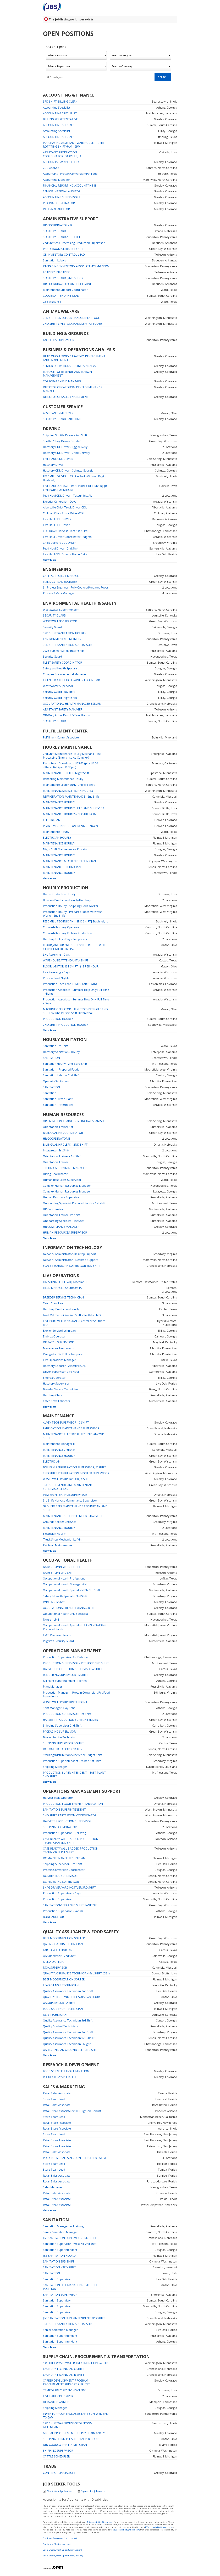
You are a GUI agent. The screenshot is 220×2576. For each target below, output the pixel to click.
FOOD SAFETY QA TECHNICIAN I (63, 2009)
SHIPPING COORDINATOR (60, 1827)
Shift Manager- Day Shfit (59, 1708)
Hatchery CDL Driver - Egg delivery (65, 447)
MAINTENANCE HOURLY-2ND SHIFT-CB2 (69, 814)
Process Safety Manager (58, 593)
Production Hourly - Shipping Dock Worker (70, 906)
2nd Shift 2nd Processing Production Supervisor (74, 243)
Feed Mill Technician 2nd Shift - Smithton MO (72, 1315)
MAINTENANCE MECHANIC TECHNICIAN (69, 861)
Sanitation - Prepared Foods (61, 1069)
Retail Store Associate (57, 2123)
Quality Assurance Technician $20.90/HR (69, 2038)
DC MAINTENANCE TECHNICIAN (64, 1858)
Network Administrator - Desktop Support (70, 1260)
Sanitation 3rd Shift (55, 1046)
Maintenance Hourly (56, 832)
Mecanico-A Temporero (58, 1348)
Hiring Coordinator (55, 1174)
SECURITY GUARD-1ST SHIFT (61, 237)
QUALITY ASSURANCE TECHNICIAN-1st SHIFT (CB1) (76, 1973)
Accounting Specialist (56, 107)
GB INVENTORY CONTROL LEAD (64, 254)
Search (162, 77)
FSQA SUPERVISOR (55, 1967)
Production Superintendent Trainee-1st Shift (72, 1761)
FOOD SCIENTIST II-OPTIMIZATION (66, 2071)
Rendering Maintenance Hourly (63, 779)
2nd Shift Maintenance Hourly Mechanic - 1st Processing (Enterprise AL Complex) (72, 755)
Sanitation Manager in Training (63, 2226)
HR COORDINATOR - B (57, 225)
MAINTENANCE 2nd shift (59, 1450)
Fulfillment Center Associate (61, 737)
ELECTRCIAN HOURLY (57, 837)
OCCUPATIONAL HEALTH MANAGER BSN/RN (72, 703)
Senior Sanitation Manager (60, 2232)
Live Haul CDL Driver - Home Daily (65, 554)
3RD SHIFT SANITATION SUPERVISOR (67, 645)
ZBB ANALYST (52, 302)
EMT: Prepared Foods (57, 1635)
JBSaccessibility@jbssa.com (100, 2522)
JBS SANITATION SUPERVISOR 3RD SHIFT (70, 2238)
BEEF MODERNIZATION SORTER (64, 1938)
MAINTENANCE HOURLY (59, 802)
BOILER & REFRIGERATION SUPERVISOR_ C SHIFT (74, 1467)
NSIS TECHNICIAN (55, 2015)
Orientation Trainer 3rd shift (61, 1215)
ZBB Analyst (51, 168)
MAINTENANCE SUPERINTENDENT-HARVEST (72, 1516)
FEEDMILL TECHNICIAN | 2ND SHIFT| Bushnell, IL (75, 921)
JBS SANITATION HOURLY (60, 2256)
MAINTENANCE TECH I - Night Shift (66, 773)
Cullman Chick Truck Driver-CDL (63, 513)
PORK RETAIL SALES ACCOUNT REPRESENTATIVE (75, 2158)
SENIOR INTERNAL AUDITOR (61, 191)
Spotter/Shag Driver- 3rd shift (62, 441)
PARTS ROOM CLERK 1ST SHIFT (63, 249)
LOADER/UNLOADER (56, 272)
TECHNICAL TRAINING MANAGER (64, 1168)
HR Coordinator (53, 1209)
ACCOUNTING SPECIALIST (60, 137)
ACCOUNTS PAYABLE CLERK (61, 162)
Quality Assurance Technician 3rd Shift (67, 2020)
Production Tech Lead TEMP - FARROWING (70, 984)
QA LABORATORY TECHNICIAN (63, 1944)
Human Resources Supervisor (62, 1180)
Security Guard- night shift (60, 698)
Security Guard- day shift (59, 692)
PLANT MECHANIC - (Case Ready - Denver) (70, 826)
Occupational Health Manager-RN (65, 1584)
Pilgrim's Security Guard (58, 1641)
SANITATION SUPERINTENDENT (64, 1809)
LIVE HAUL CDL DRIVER (58, 459)
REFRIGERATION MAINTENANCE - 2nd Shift (71, 796)
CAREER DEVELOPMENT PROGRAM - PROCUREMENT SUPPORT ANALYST (66, 2382)
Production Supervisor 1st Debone (65, 1657)
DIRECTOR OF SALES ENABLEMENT (66, 397)
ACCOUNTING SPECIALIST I (61, 113)
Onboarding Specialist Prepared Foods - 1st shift (74, 1203)
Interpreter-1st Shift (56, 1150)
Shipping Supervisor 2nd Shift (62, 1725)
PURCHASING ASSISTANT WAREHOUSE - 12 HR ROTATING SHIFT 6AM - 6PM (73, 144)
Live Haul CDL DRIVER (57, 519)
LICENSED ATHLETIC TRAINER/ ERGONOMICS (72, 680)
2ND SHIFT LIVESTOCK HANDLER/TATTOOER (72, 324)
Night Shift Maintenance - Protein (65, 849)
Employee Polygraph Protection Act (60, 2538)
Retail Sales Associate (56, 2093)
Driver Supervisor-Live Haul (61, 1372)
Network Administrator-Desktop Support (69, 1254)
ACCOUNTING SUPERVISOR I (61, 197)
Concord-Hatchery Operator (61, 927)
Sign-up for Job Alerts (91, 2491)
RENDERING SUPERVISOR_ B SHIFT (65, 1675)
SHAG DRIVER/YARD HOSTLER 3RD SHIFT (69, 1887)
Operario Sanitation (56, 1081)
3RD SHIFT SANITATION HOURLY (64, 633)
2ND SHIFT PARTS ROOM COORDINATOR (69, 1815)
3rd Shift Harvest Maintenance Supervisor (70, 1500)
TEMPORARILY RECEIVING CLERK (64, 2390)
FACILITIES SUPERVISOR (58, 340)
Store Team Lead (54, 2099)
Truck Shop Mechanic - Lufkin (62, 1539)
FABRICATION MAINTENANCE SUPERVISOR (71, 1428)
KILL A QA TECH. (53, 1962)
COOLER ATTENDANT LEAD (61, 296)
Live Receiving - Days (56, 954)
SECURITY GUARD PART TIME (62, 419)
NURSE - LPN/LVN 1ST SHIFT (62, 1567)
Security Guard (52, 627)
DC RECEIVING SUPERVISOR (61, 1882)
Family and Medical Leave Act (57, 2544)
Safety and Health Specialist (61, 668)
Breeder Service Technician (60, 1389)
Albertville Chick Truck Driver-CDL (65, 507)
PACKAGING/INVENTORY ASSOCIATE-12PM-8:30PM (76, 266)
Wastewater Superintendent (61, 610)
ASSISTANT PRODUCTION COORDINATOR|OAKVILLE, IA (62, 154)
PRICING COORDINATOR (59, 203)
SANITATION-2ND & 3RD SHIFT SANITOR (70, 1905)
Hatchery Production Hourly (61, 1309)
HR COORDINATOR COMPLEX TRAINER (68, 284)
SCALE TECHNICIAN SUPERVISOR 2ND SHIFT (72, 1266)
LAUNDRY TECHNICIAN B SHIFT (63, 2375)
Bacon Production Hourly (59, 894)
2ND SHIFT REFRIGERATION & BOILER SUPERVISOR (76, 1473)
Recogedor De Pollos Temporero (64, 1354)
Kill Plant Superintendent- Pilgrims (65, 1681)
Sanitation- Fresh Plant (58, 1099)
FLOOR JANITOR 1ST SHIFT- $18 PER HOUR (70, 966)
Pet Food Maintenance (57, 1545)
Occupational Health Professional (64, 1578)
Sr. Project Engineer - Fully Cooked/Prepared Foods (76, 587)
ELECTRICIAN (51, 820)
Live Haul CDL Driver (56, 525)
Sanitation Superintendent (60, 2250)
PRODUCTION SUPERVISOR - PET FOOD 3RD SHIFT (76, 1663)
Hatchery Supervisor (56, 1383)
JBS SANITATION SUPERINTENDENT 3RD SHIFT (74, 2318)
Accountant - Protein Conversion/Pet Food (70, 174)
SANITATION (51, 1058)
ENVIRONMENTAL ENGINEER (62, 639)
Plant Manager (52, 1686)
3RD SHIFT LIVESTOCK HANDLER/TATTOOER (72, 318)
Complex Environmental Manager (64, 674)
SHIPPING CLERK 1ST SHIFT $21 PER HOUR (70, 2439)
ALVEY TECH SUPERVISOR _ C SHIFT (66, 1422)
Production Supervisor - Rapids (63, 1911)
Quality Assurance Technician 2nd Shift (68, 1991)
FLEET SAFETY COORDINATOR (62, 662)
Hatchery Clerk (52, 1395)
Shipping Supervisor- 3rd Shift (62, 1864)
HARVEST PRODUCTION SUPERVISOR (67, 1821)
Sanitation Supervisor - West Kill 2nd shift (69, 2244)
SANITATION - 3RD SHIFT (59, 2267)
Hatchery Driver (53, 465)
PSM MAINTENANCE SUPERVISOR (65, 1495)
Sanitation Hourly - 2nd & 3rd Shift (65, 1064)
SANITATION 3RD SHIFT (58, 2261)
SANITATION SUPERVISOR (60, 2295)
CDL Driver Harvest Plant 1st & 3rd (65, 531)
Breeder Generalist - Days (59, 501)
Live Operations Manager (59, 1360)
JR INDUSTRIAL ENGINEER (60, 582)
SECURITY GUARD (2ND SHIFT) (63, 278)
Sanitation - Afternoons (58, 1105)
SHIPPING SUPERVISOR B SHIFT (63, 1743)
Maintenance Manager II (59, 1444)
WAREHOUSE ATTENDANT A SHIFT (66, 960)
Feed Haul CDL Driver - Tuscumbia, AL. (67, 495)
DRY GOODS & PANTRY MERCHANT (66, 2445)
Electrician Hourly (54, 1534)
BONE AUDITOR (53, 1917)
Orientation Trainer (55, 1162)
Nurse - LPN (51, 1619)
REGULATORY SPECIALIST (59, 2077)
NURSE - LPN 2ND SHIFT (59, 1573)
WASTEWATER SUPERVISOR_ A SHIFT (67, 1479)
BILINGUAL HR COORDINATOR (63, 1133)
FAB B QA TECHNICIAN (58, 1950)
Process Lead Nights (56, 978)
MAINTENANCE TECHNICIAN (62, 867)
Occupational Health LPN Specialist (65, 1614)
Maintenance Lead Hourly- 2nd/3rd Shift (69, 785)
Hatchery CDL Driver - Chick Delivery (66, 453)
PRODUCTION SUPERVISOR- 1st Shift (67, 1714)
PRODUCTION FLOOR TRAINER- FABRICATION (73, 1804)
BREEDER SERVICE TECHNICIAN (63, 1297)
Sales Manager (52, 2187)
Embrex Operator (54, 1336)
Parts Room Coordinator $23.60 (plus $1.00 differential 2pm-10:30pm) (70, 765)
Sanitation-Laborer (55, 260)
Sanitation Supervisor (57, 2279)
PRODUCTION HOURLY (58, 1019)
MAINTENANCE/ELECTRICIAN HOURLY (68, 791)
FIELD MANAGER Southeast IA (62, 1288)
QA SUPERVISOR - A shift (59, 2003)
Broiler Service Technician (59, 1737)
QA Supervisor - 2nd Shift (59, 1956)
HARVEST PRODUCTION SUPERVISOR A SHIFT (72, 1669)
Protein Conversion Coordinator (64, 1870)
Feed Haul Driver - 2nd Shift (60, 548)
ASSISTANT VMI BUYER (58, 413)
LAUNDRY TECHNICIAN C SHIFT (63, 2369)
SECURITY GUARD (54, 231)
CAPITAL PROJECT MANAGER (61, 576)
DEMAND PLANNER (56, 2402)
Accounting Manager (56, 180)
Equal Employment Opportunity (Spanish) (63, 2555)
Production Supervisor (57, 1899)
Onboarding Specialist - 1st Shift (63, 1221)
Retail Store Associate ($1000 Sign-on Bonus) (72, 2111)
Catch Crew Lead (53, 1303)
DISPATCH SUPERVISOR (58, 1342)
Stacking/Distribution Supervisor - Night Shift (72, 1755)
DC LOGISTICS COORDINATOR (62, 1749)
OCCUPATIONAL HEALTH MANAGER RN (69, 1608)
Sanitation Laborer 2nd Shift (61, 1075)
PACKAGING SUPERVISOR (59, 1731)
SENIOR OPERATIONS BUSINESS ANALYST (70, 366)
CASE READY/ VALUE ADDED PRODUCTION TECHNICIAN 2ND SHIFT (70, 1841)
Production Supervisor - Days (62, 1893)
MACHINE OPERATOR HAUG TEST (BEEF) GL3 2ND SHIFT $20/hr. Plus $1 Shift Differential (75, 1011)
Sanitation (49, 1093)
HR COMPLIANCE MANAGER (61, 1227)
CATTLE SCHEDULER (56, 2456)
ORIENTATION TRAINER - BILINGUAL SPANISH (73, 1121)
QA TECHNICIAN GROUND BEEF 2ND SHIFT (71, 2050)
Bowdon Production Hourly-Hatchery (67, 900)
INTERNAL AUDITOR (56, 209)
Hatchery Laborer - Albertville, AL (64, 1366)
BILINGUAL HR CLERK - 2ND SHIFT (65, 1144)
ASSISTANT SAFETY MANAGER (62, 709)
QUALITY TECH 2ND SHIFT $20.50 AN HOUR (71, 1997)
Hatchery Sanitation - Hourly (61, 1052)
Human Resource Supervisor (61, 1197)
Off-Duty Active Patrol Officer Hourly (66, 715)
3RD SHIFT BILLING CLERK (60, 101)
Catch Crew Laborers (56, 1401)
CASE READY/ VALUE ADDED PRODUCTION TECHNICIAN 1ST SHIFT (70, 1850)
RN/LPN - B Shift (53, 1602)
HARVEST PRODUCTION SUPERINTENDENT (71, 1720)
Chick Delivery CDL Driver (59, 543)
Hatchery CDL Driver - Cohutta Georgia (68, 470)
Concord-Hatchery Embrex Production (67, 933)
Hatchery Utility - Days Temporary (65, 939)
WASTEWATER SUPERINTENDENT (65, 1702)
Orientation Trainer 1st (58, 1127)
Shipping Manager (55, 1767)
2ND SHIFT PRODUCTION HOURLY (65, 1025)
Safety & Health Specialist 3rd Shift (65, 1596)
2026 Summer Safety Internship (63, 651)
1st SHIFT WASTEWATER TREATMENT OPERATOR (75, 2363)
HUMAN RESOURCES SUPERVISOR (65, 1232)
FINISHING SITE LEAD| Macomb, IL (65, 1282)
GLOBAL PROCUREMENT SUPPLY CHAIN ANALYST (75, 2433)
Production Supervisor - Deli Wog (64, 1833)
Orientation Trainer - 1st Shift (62, 1156)
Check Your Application (57, 2491)
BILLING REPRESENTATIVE (60, 119)
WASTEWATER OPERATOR (60, 621)
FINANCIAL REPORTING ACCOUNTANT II (69, 185)
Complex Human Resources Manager (67, 1186)
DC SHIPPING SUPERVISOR (60, 1876)
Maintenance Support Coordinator (65, 290)
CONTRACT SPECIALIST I (59, 2473)
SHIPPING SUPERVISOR (58, 2450)
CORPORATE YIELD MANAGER (62, 381)
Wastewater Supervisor (58, 686)
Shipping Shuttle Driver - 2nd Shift (65, 435)
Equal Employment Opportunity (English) (62, 2550)
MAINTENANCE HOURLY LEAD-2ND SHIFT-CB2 (73, 808)
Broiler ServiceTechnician (59, 1330)
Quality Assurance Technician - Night (67, 2044)
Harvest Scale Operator (58, 1798)
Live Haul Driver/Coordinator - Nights (67, 537)
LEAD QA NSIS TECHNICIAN (61, 1985)
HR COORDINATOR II (56, 1138)
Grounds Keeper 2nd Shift (59, 1522)
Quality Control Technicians (61, 2026)
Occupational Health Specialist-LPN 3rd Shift (71, 1590)
